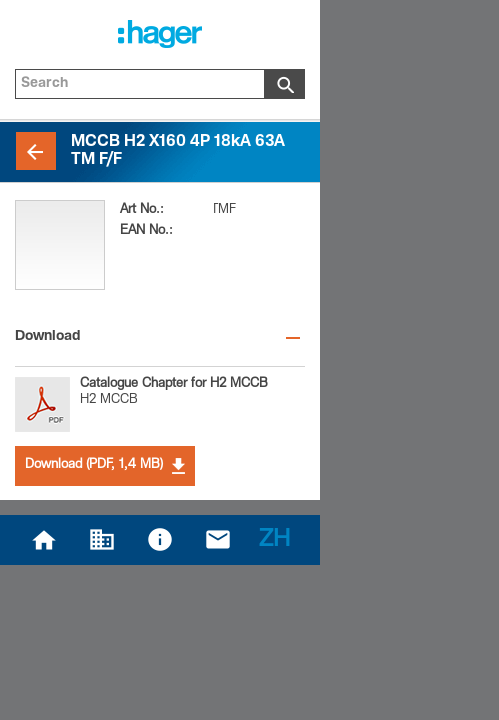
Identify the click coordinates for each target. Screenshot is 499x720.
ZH (274, 541)
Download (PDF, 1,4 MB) (105, 466)
